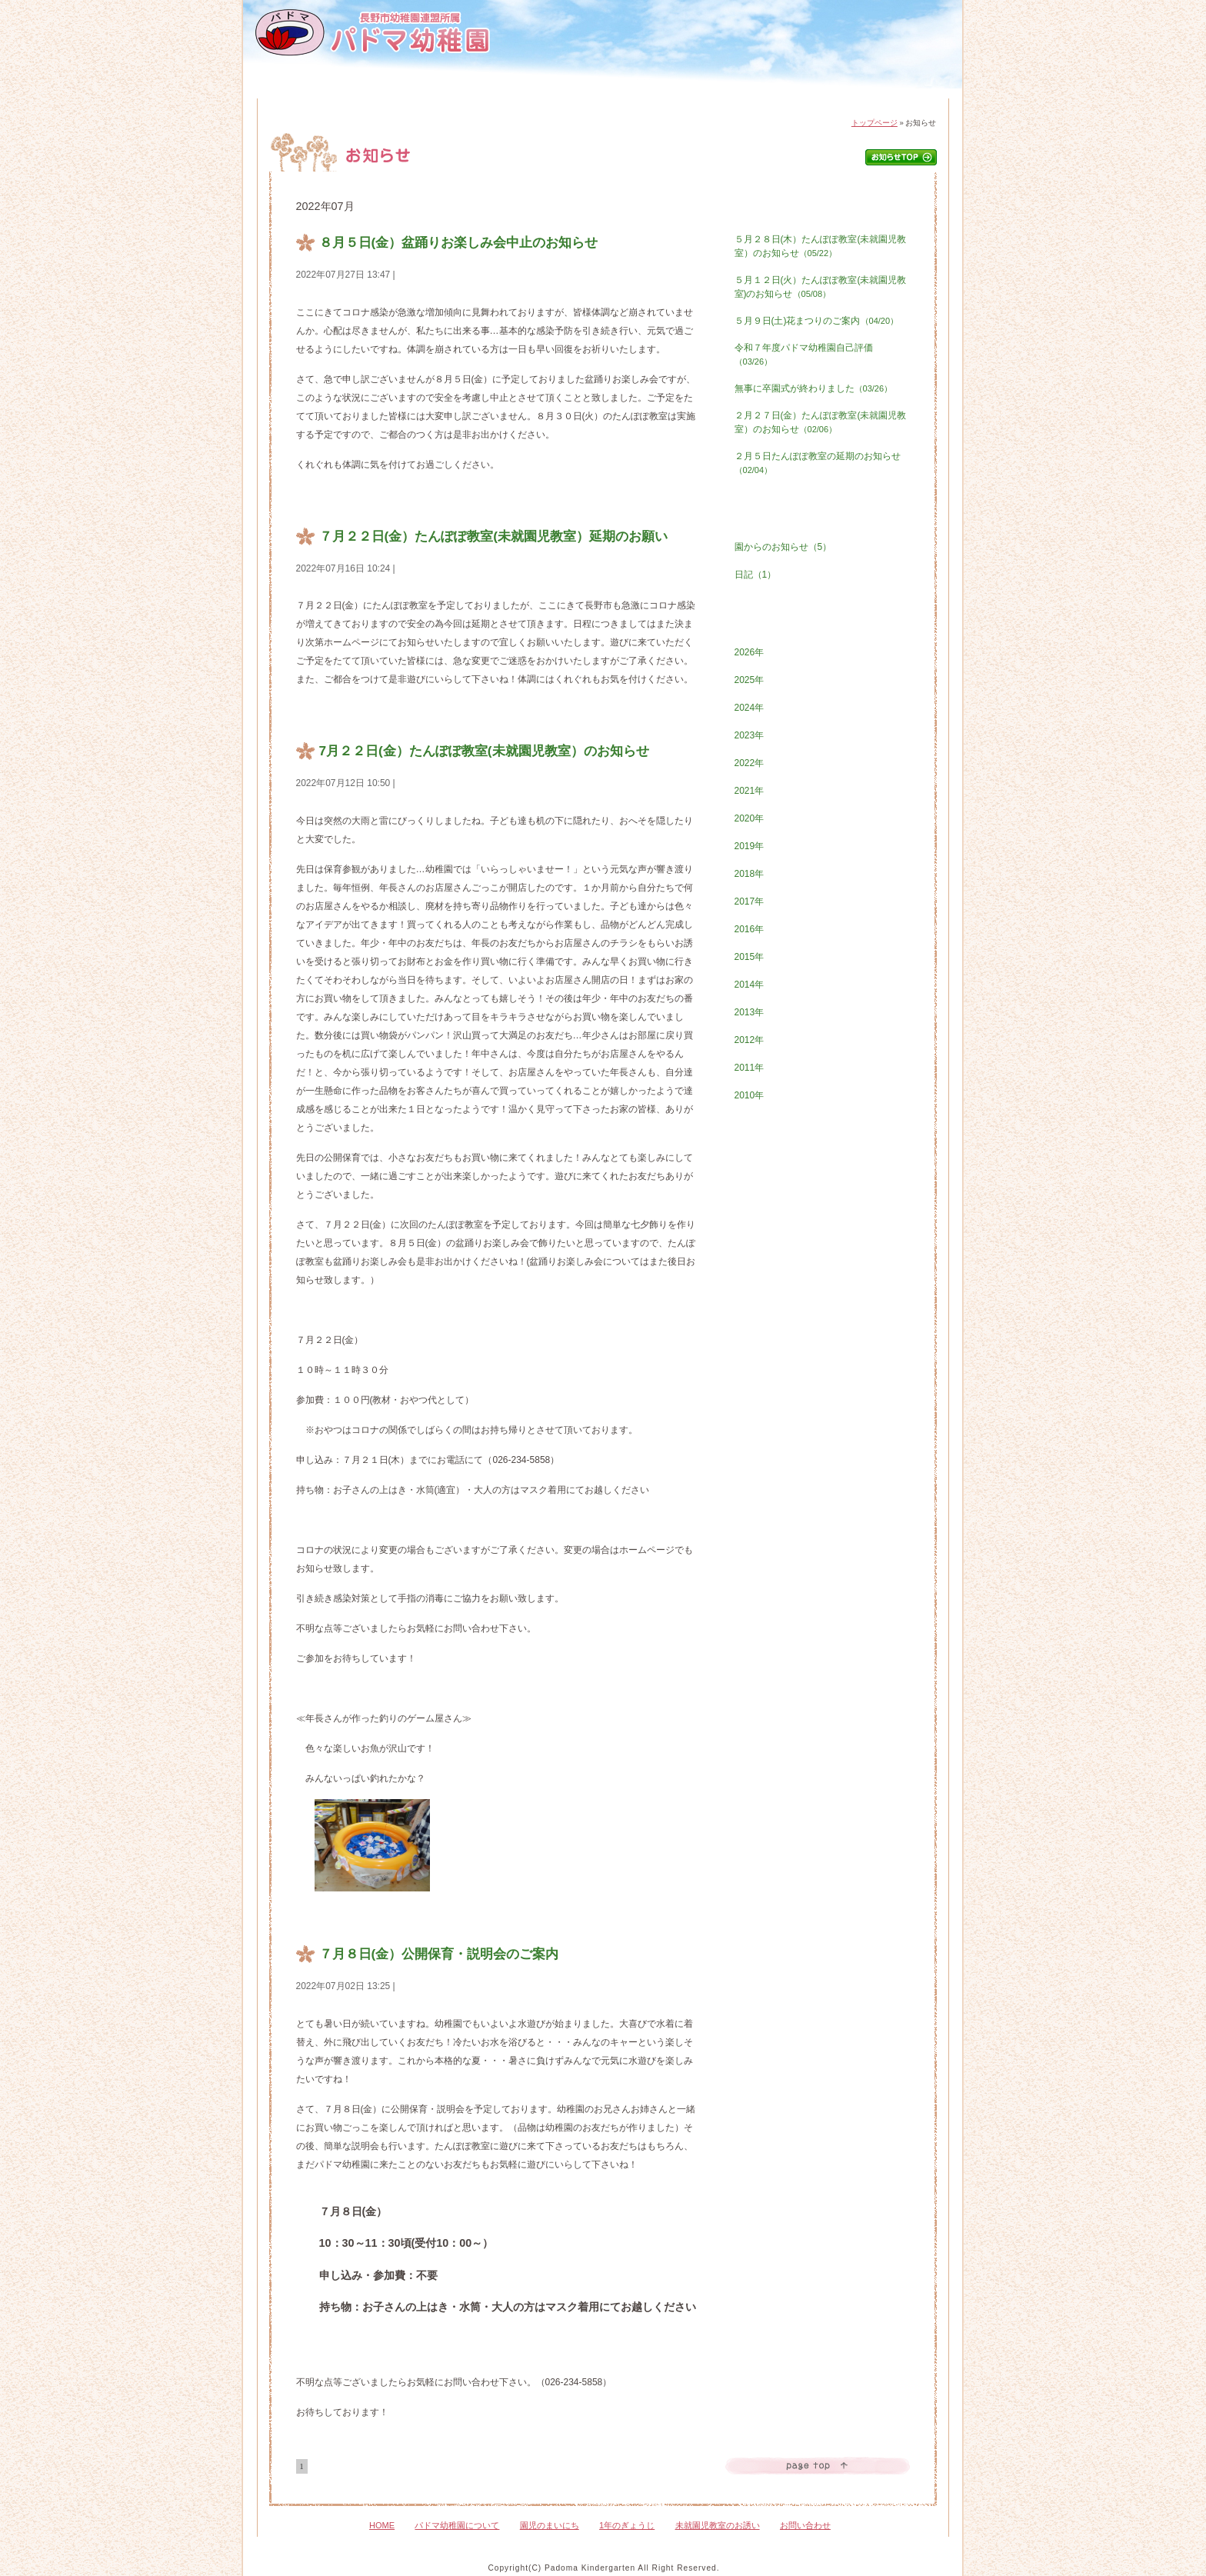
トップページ (874, 122)
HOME (297, 93)
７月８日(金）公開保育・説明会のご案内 (439, 1953)
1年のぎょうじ (642, 93)
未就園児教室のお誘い (717, 2525)
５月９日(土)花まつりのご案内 (817, 320)
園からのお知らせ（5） (783, 547)
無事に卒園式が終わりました (814, 388)
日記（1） (756, 574)
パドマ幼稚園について (399, 93)
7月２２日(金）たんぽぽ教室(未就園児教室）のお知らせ (484, 750)
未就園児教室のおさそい (766, 93)
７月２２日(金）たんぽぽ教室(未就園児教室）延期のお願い (493, 536)
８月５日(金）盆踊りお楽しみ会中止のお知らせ (458, 242)
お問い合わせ (890, 93)
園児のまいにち (521, 93)
